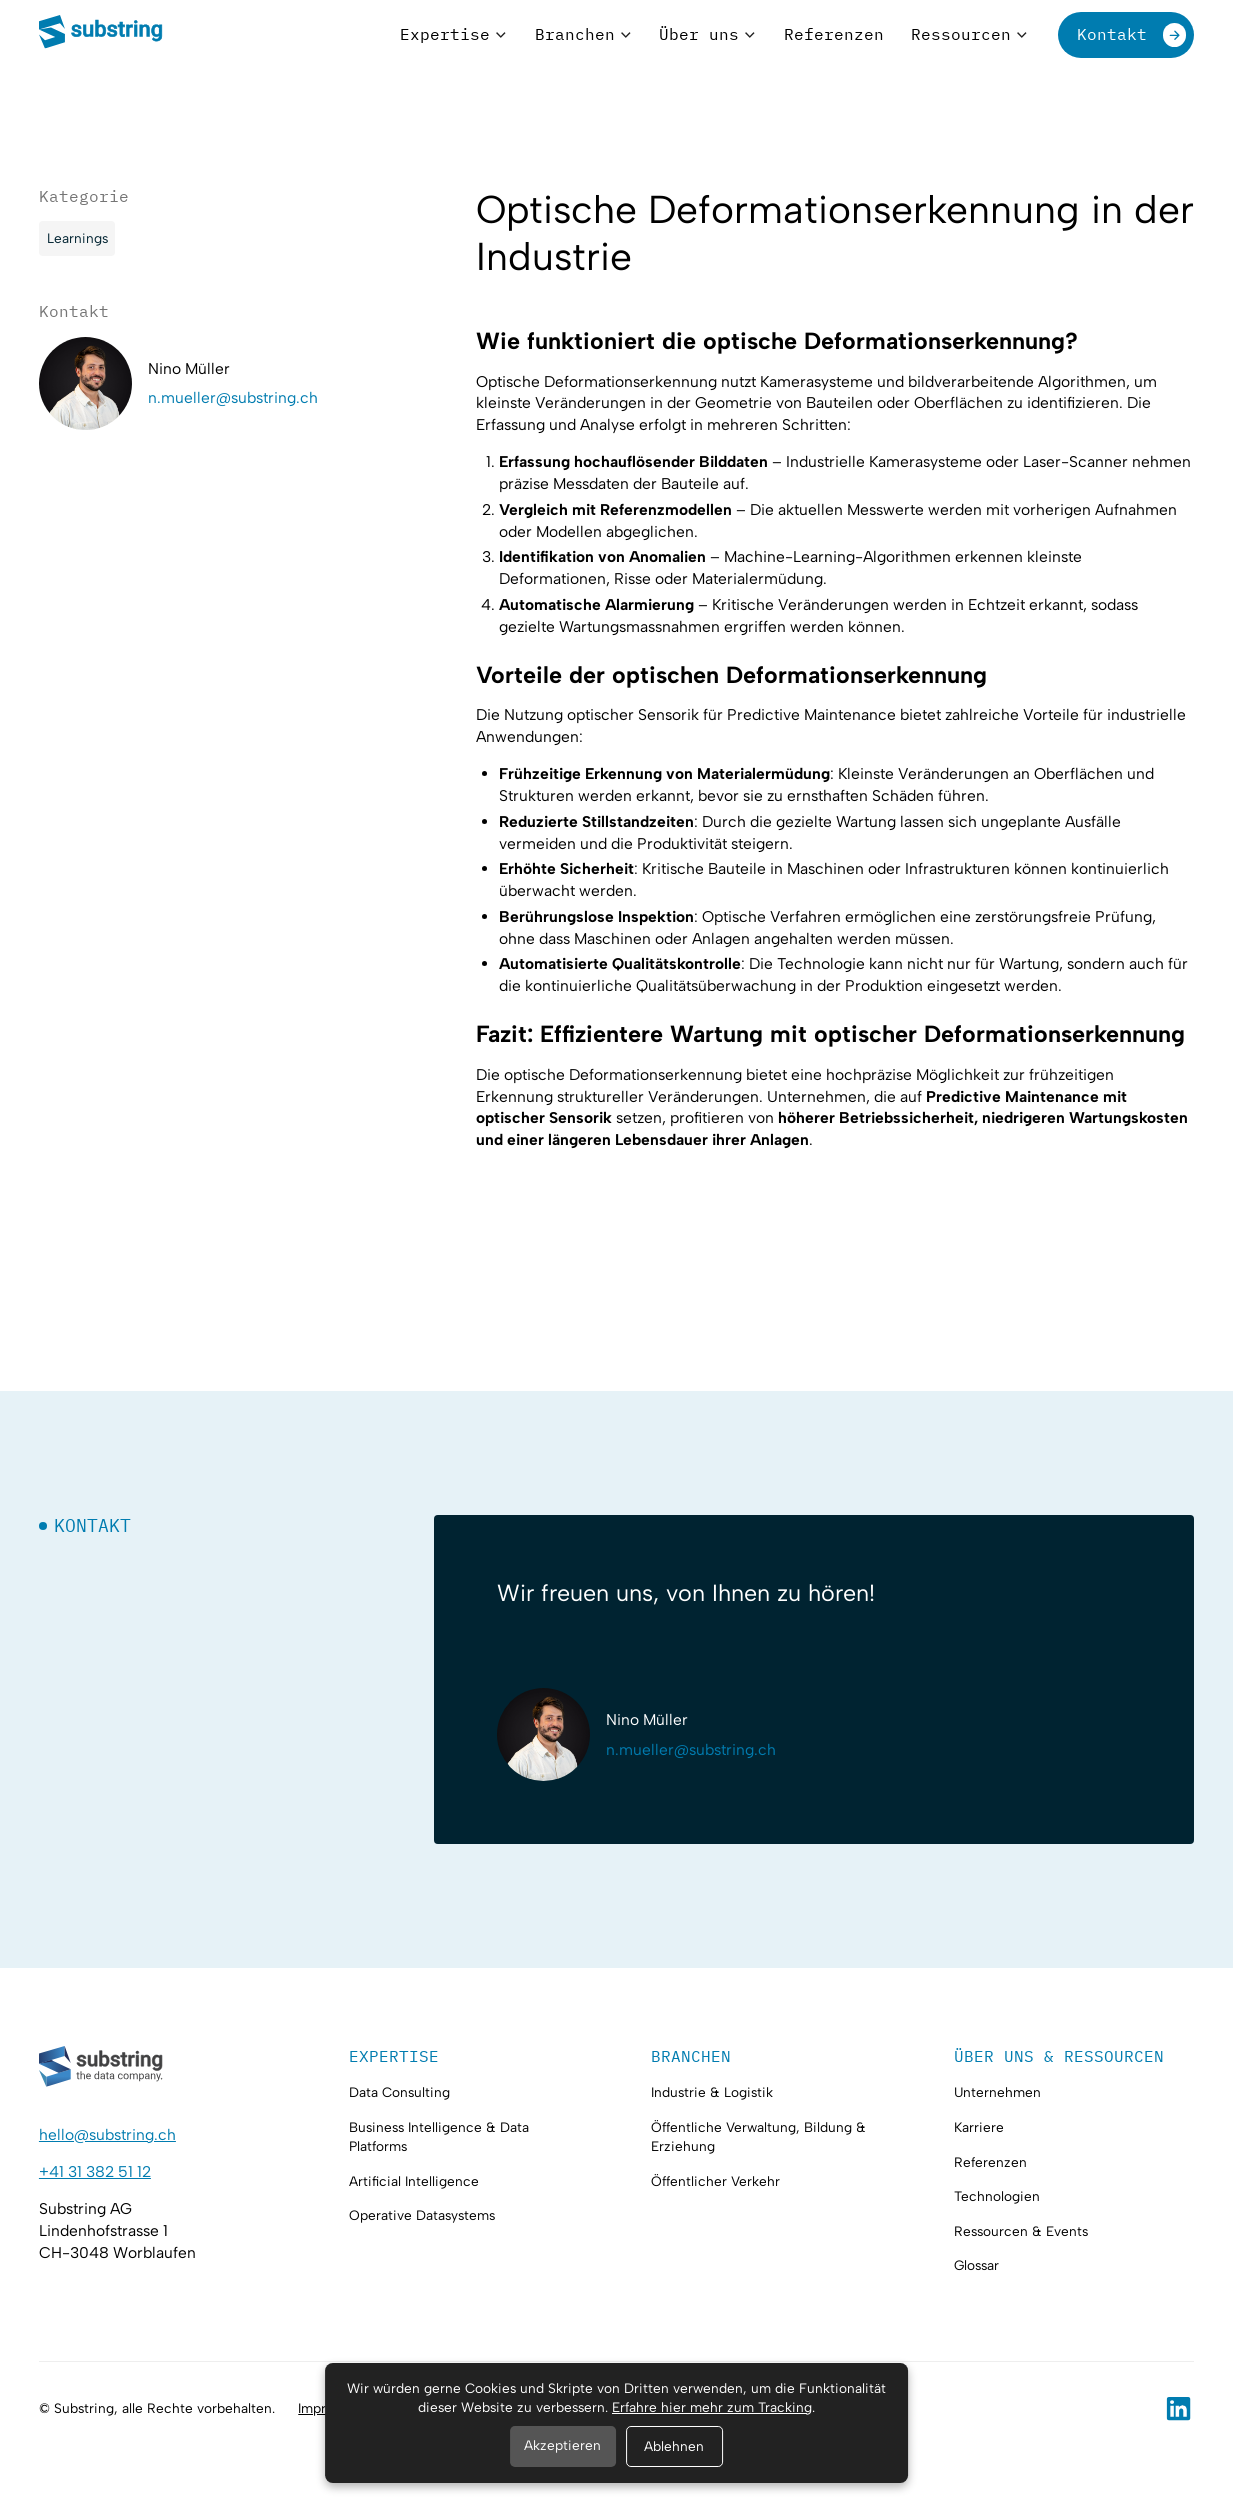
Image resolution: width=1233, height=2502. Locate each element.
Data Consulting (399, 2092)
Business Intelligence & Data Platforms (439, 2136)
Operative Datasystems (422, 2215)
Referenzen (990, 2162)
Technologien (997, 2196)
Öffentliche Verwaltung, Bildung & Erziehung (758, 2136)
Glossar (976, 2265)
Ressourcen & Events (1021, 2231)
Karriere (979, 2127)
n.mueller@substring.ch (233, 397)
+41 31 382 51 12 (95, 2171)
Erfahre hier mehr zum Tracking (712, 2407)
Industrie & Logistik (712, 2092)
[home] (101, 34)
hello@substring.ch (107, 2134)
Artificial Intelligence (414, 2181)
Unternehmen (997, 2092)
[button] (453, 34)
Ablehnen (674, 2446)
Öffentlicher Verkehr (715, 2181)
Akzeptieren (562, 2445)
